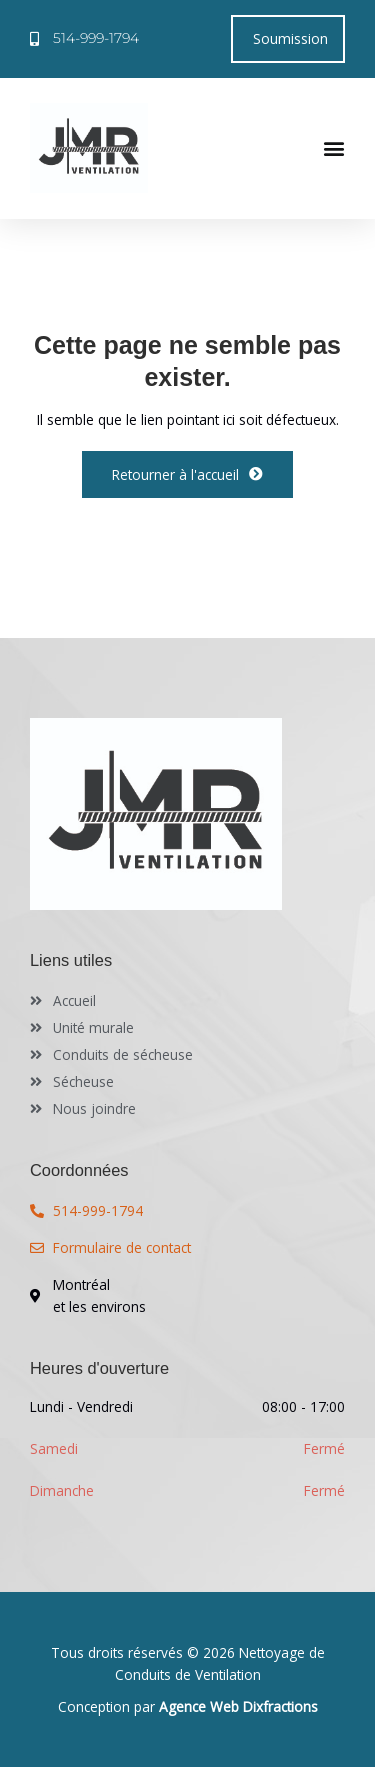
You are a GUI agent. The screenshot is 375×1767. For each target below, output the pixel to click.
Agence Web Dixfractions (238, 1706)
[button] (334, 148)
